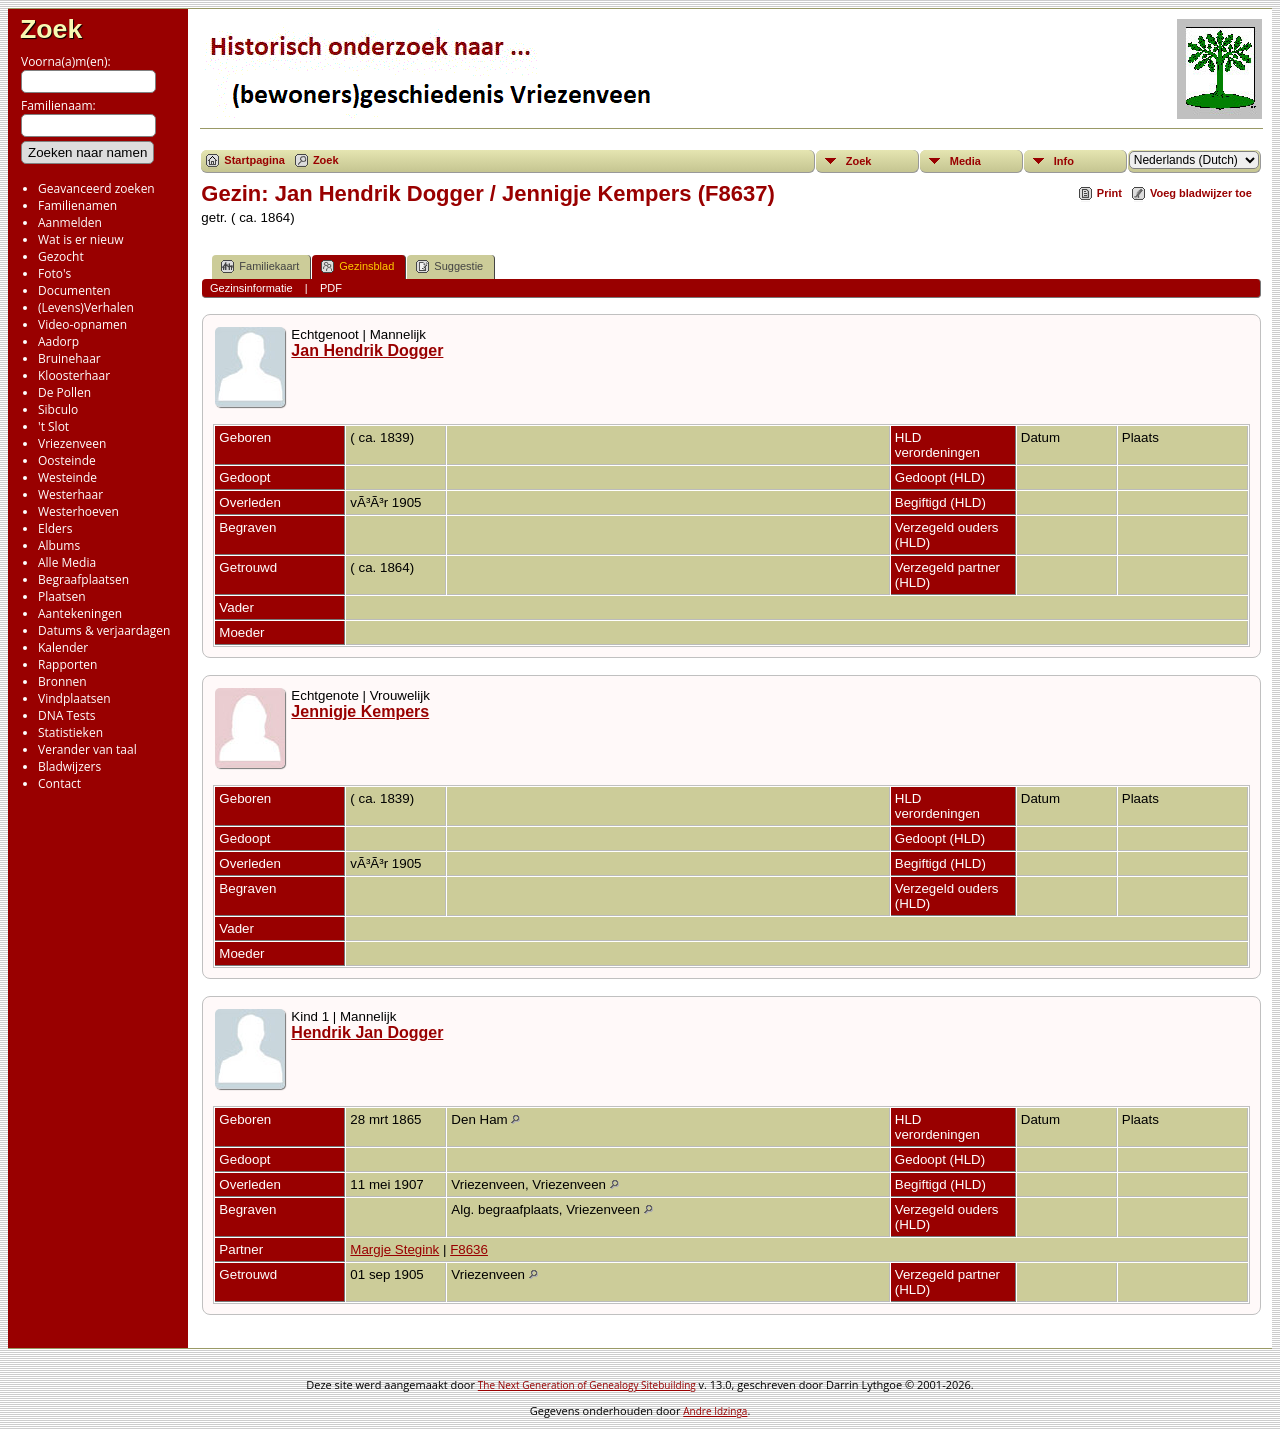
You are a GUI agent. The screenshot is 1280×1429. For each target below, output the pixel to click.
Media (965, 161)
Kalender (63, 647)
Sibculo (58, 409)
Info (1064, 161)
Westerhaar (70, 494)
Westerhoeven (78, 511)
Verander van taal (87, 749)
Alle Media (67, 562)
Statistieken (70, 732)
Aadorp (58, 341)
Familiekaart (260, 266)
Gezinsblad (357, 266)
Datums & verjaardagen (104, 630)
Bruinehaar (69, 358)
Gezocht (61, 256)
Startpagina (254, 160)
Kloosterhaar (74, 375)
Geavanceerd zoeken (96, 188)
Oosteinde (67, 460)
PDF (331, 288)
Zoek (51, 29)
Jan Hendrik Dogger (367, 350)
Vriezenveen (72, 443)
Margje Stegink (394, 1249)
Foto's (54, 273)
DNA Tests (67, 715)
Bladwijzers (69, 766)
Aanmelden (70, 222)
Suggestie (449, 266)
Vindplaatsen (74, 698)
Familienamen (77, 205)
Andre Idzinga (715, 1411)
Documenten (74, 290)
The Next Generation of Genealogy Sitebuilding (587, 1385)
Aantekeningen (80, 613)
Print (1109, 193)
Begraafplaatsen (83, 579)
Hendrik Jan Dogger (367, 1032)
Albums (59, 545)
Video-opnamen (82, 324)
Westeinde (67, 477)
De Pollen (64, 392)
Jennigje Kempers (360, 711)
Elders (55, 528)
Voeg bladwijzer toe (1201, 193)
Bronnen (62, 681)
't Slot (53, 426)
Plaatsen (62, 596)
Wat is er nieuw (81, 239)
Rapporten (67, 664)
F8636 (469, 1249)
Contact (59, 783)
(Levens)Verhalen (86, 307)
